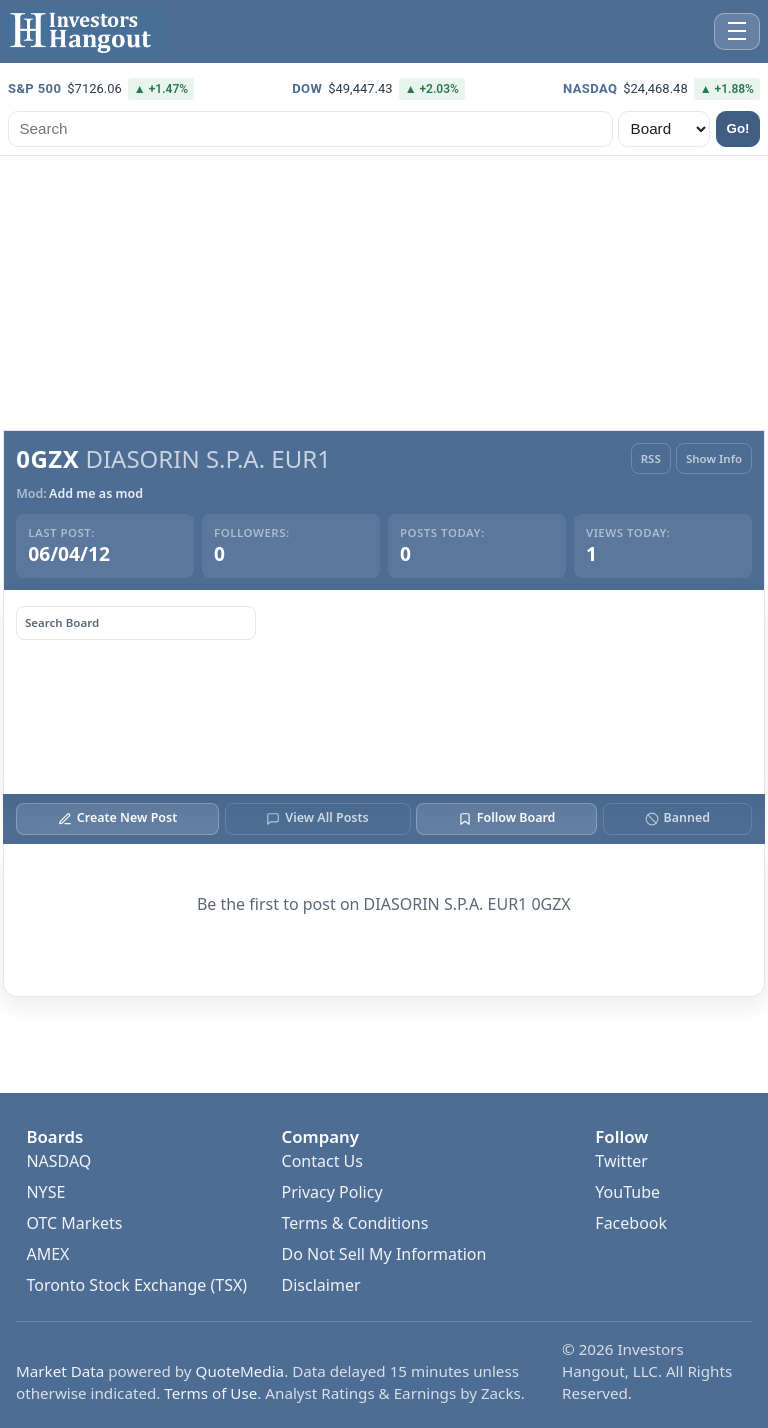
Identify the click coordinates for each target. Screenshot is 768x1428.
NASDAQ (58, 1161)
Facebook (631, 1223)
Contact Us (322, 1161)
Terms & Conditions (355, 1223)
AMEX (47, 1254)
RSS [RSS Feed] (651, 458)
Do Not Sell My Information (384, 1254)
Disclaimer (321, 1285)
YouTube (627, 1192)
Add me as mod (96, 494)
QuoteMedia (240, 1371)
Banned (677, 817)
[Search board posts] (136, 623)
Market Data (60, 1371)
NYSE (45, 1192)
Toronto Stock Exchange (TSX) (136, 1285)
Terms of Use (210, 1393)
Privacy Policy (332, 1192)
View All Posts (317, 817)
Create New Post (117, 817)
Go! (738, 128)
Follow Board (506, 817)
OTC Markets (74, 1223)
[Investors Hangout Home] (84, 31)
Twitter (621, 1161)
